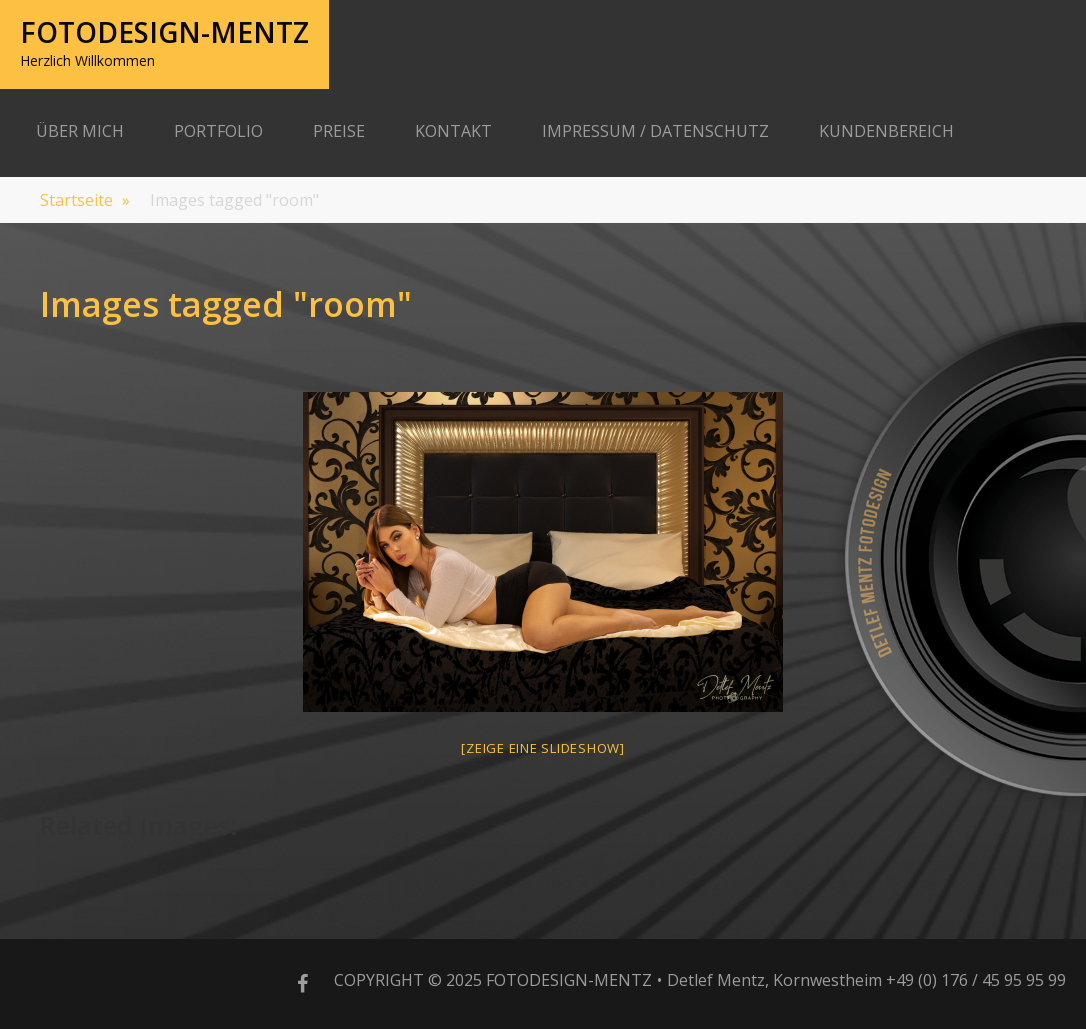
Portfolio (218, 131)
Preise (339, 131)
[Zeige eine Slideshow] (543, 748)
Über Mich (80, 131)
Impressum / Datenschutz (655, 131)
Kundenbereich (886, 131)
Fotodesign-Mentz (164, 32)
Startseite (85, 200)
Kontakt (453, 131)
